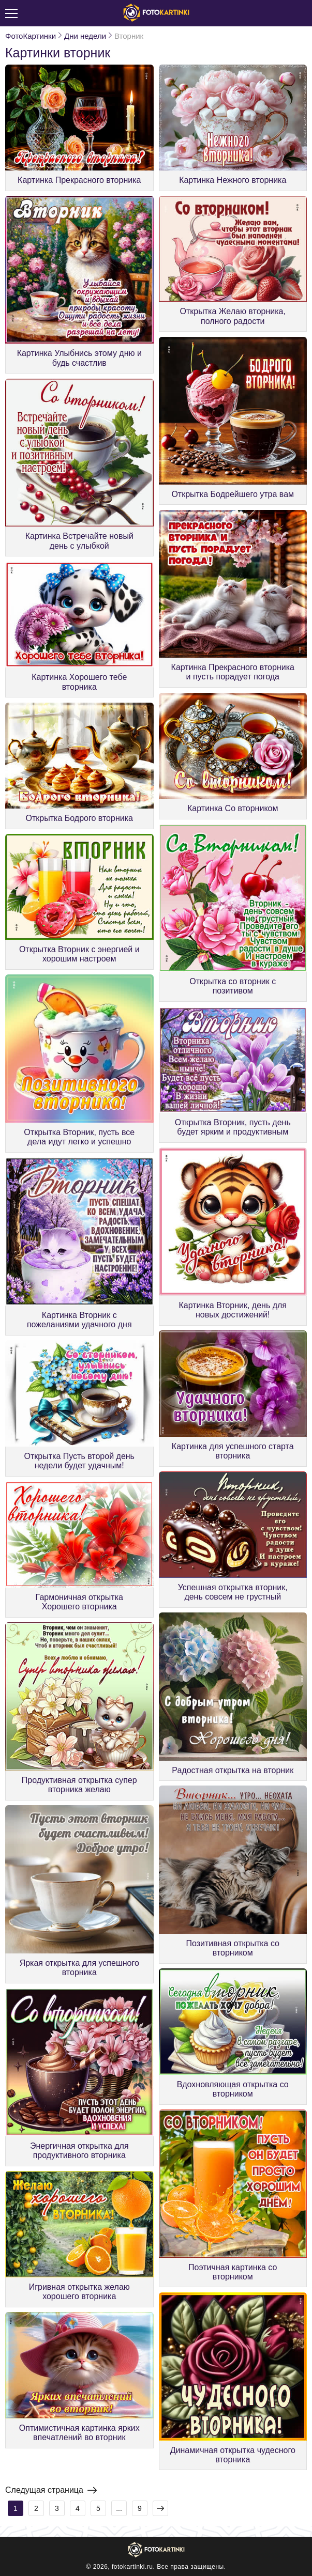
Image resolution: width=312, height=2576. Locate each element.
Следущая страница (51, 2490)
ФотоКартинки (30, 36)
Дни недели (85, 36)
